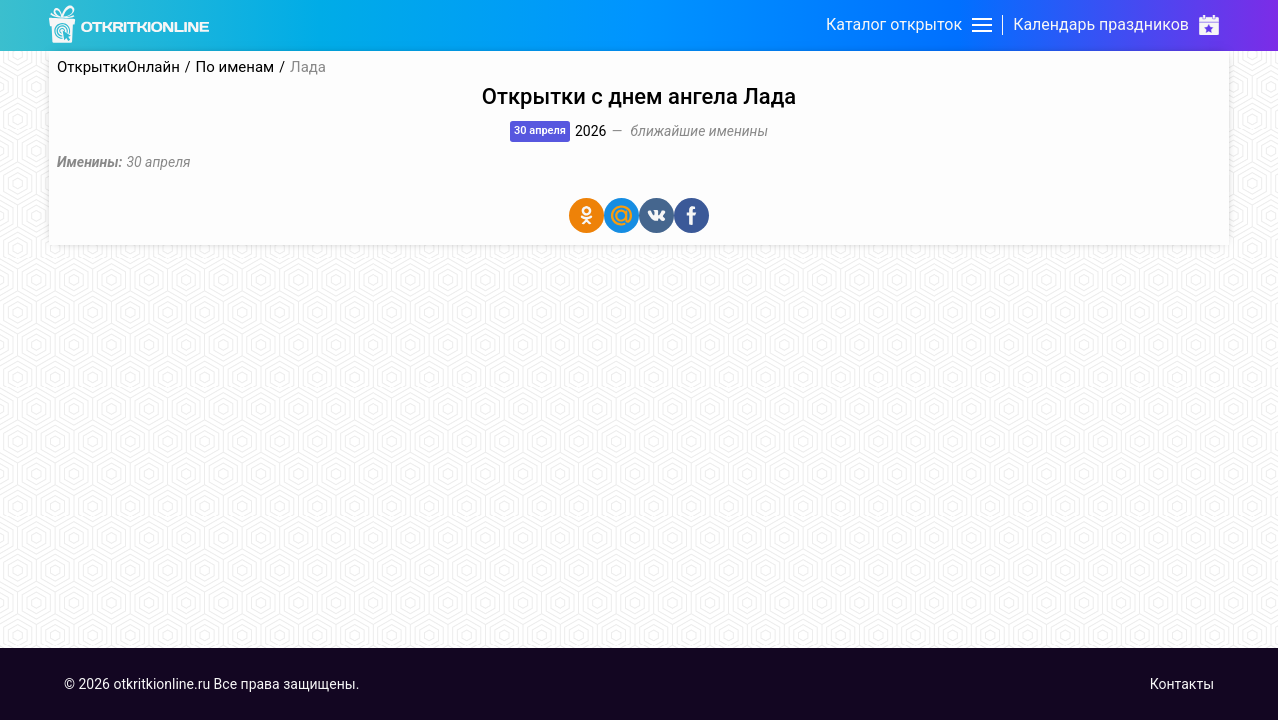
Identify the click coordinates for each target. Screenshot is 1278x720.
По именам (235, 67)
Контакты (1182, 684)
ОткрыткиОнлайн (118, 67)
